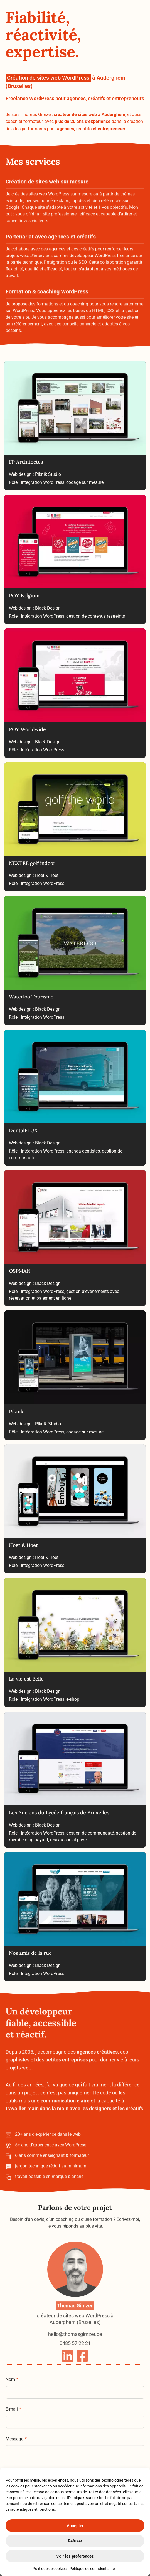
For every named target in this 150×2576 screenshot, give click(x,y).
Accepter (75, 2525)
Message (16, 2450)
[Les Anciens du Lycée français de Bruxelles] (75, 1780)
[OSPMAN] (75, 1239)
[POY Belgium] (75, 560)
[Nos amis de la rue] (75, 1917)
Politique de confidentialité (92, 2568)
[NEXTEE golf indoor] (75, 827)
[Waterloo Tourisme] (75, 961)
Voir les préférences (75, 2556)
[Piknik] (75, 1375)
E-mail (13, 2420)
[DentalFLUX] (75, 1098)
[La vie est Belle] (75, 1643)
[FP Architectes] (75, 426)
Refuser (75, 2541)
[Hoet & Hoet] (75, 1509)
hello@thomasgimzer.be (75, 2353)
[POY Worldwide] (75, 693)
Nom (12, 2391)
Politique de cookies (50, 2568)
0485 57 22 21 (75, 2362)
